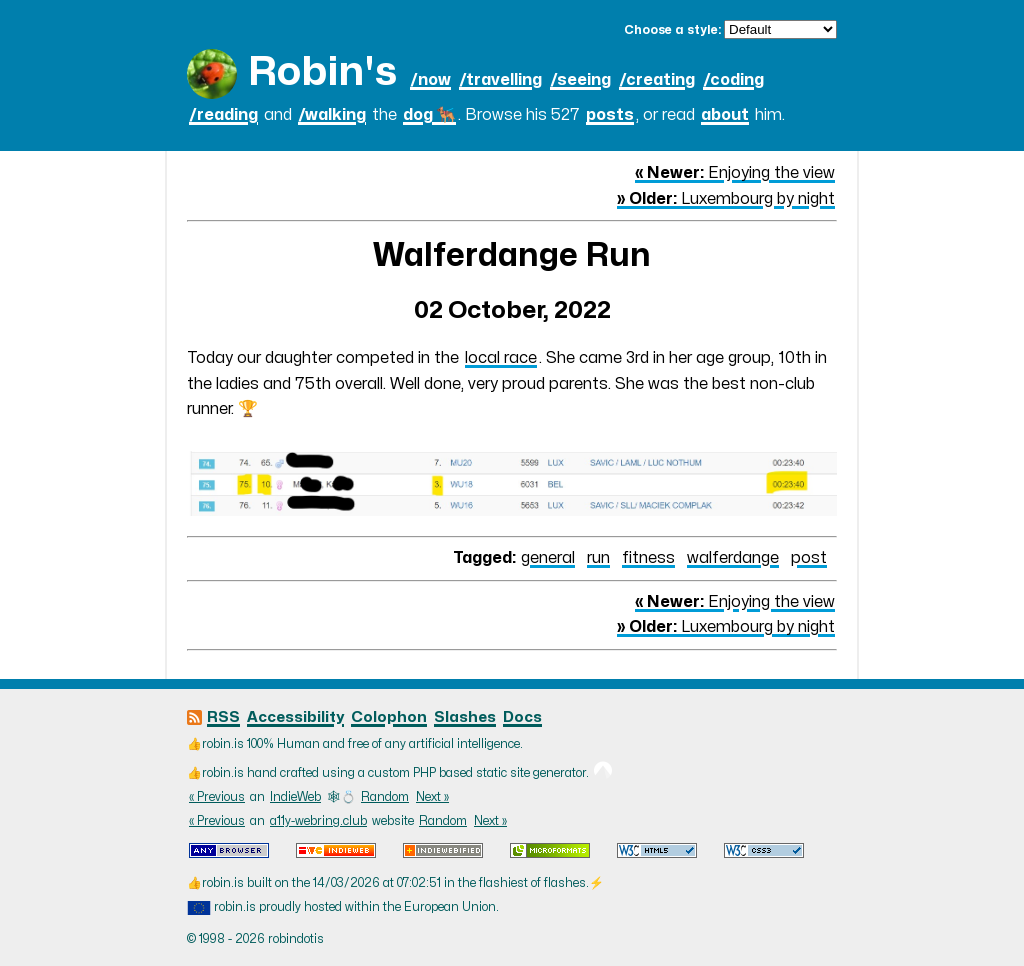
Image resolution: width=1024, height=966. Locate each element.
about (725, 115)
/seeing (580, 80)
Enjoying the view (735, 173)
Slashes (465, 717)
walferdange (733, 558)
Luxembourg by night (726, 199)
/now (430, 80)
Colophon (389, 717)
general (548, 558)
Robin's (322, 72)
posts (610, 115)
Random (385, 797)
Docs (522, 717)
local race (501, 358)
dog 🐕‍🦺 (429, 115)
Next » (432, 797)
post (809, 558)
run (598, 558)
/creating (657, 80)
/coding (733, 80)
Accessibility (295, 717)
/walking (332, 115)
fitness (648, 558)
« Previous (217, 797)
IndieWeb (295, 797)
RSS (223, 717)
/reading (223, 115)
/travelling (500, 80)
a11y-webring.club (318, 821)
